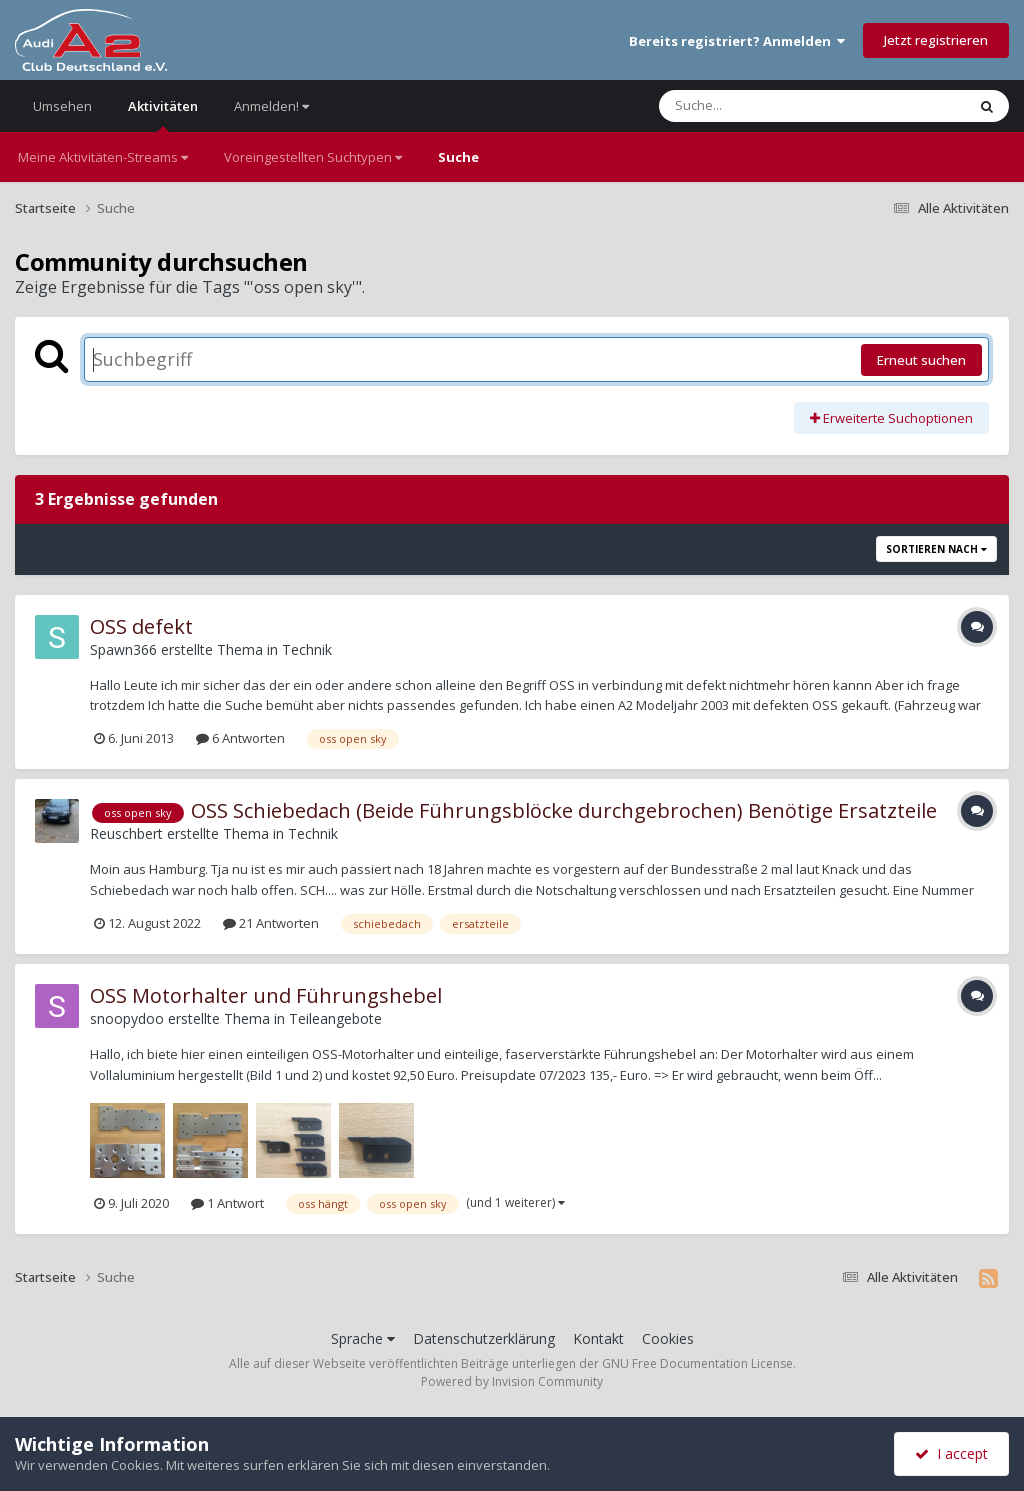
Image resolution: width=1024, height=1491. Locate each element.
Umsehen (62, 106)
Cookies (668, 1338)
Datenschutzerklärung (484, 1338)
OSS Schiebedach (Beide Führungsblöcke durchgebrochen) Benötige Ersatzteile (564, 810)
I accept (951, 1453)
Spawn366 (123, 649)
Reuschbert (126, 833)
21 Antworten (271, 923)
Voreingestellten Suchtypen (313, 157)
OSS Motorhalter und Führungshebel (266, 995)
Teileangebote (335, 1018)
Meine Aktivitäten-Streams (103, 157)
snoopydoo (127, 1018)
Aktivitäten (163, 114)
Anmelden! (271, 106)
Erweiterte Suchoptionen (891, 418)
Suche (458, 157)
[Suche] (771, 106)
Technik (307, 649)
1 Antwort (227, 1203)
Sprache (363, 1338)
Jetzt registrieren (936, 40)
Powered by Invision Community (512, 1381)
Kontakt (598, 1338)
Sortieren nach (936, 549)
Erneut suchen (921, 360)
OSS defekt (141, 626)
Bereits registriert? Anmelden (737, 41)
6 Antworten (240, 738)
